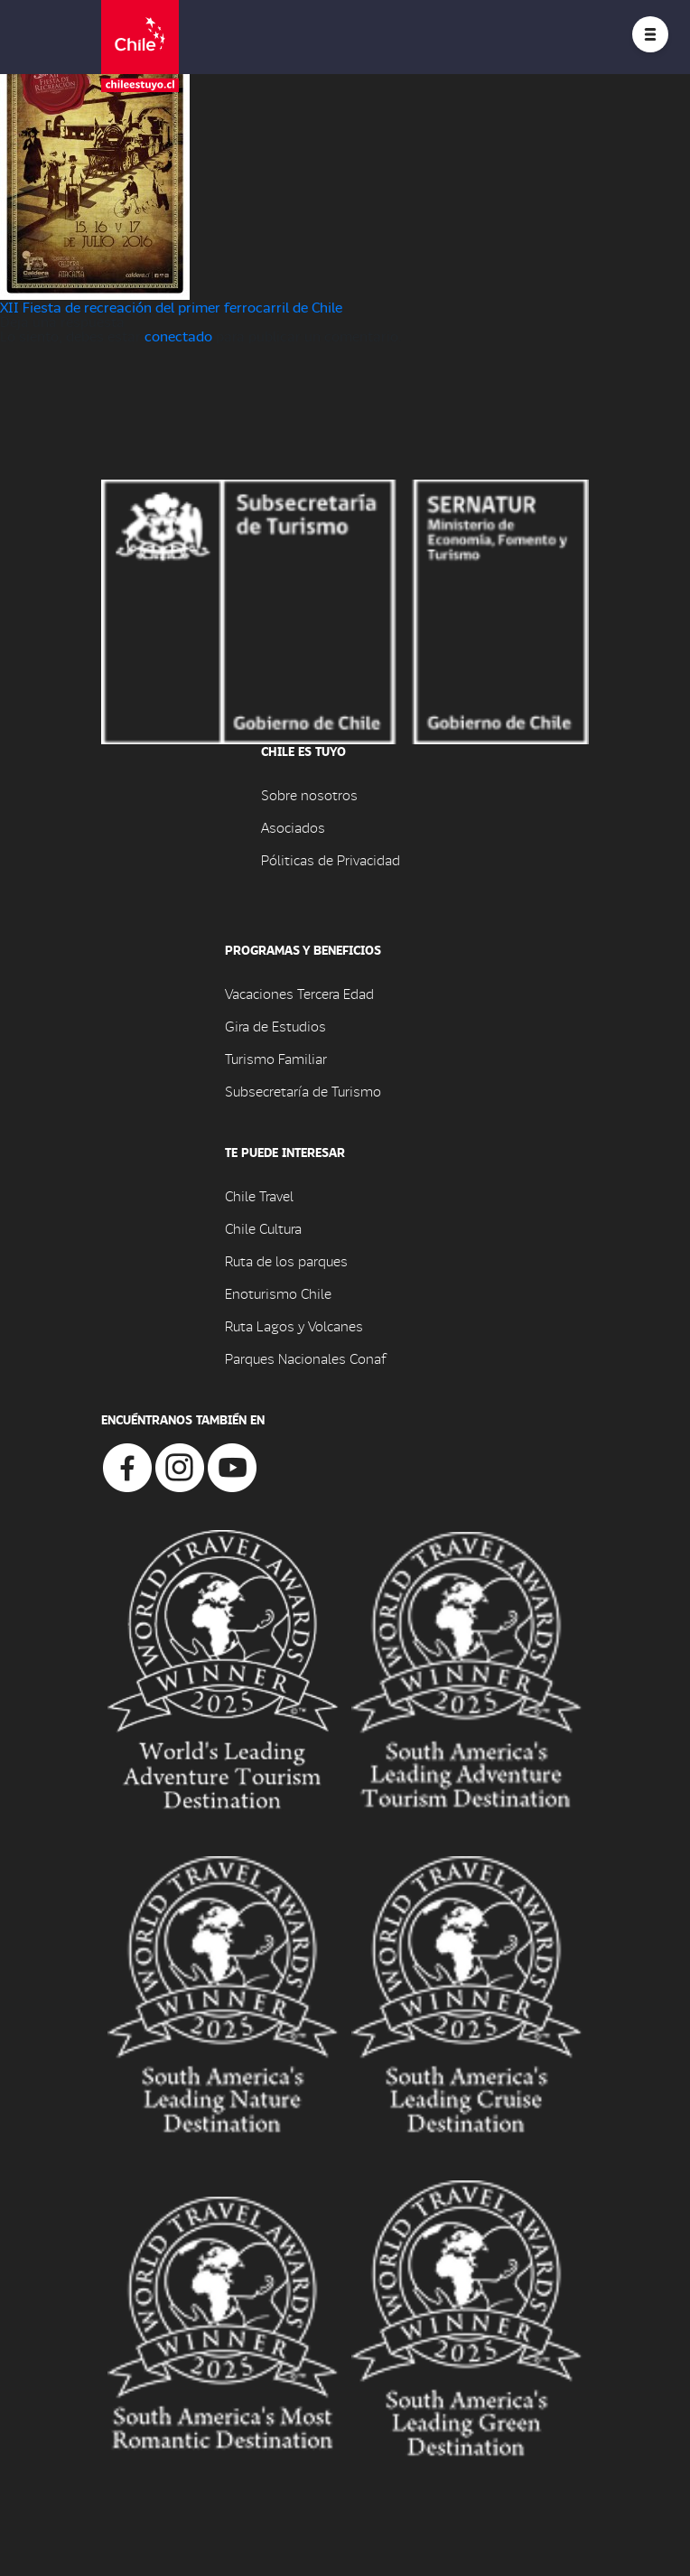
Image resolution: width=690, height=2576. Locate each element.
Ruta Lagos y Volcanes (294, 1325)
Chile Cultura (263, 1227)
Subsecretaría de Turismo (303, 1090)
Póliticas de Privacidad (330, 859)
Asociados (293, 826)
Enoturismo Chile (278, 1292)
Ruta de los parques (286, 1260)
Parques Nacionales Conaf (305, 1358)
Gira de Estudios (275, 1025)
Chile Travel (259, 1195)
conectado (178, 335)
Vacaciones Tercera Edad (299, 993)
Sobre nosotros (309, 794)
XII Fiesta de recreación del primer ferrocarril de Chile (171, 306)
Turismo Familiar (276, 1058)
